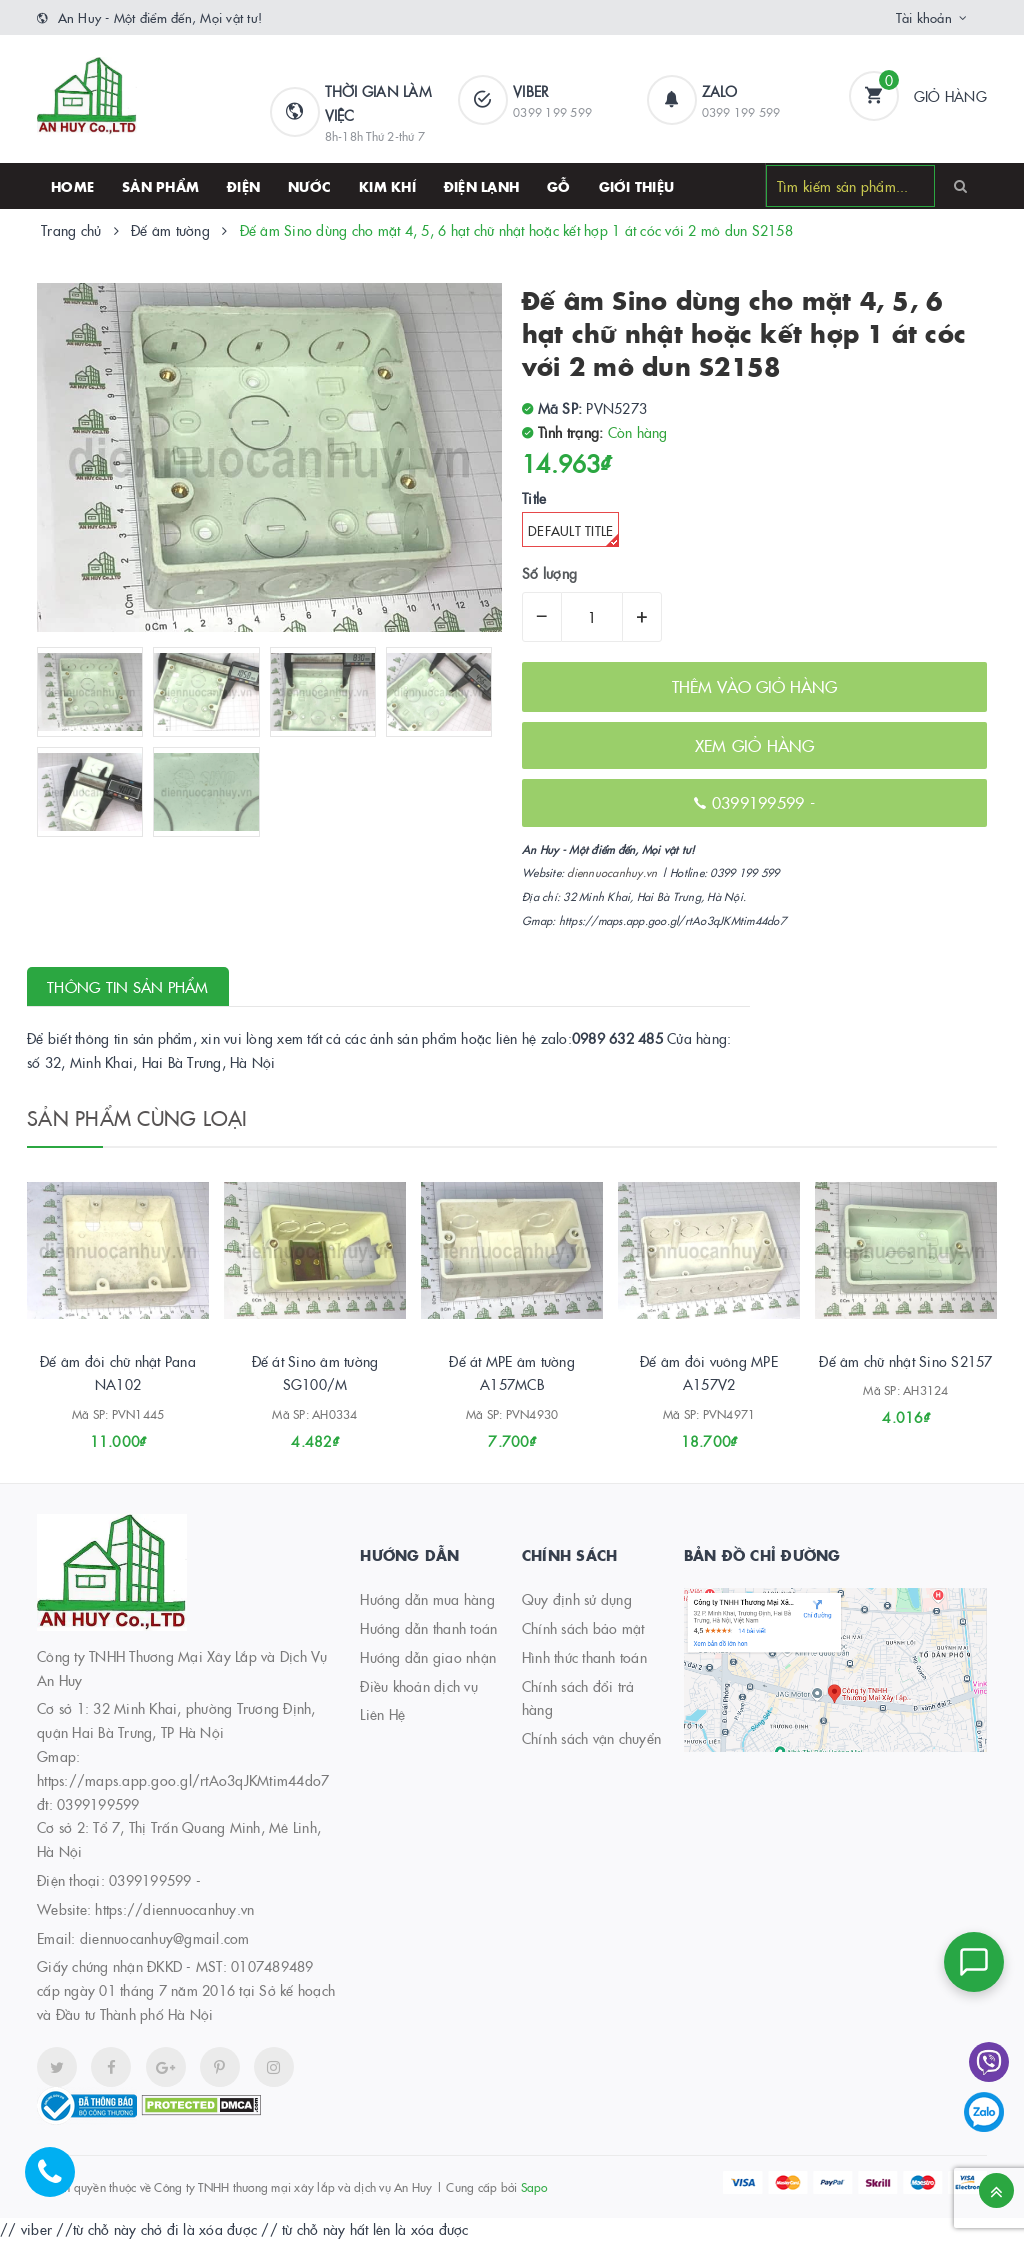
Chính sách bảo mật (583, 1628)
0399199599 (150, 1880)
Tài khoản (924, 17)
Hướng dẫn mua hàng (427, 1599)
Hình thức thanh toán (584, 1657)
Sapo (534, 2186)
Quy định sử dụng (577, 1599)
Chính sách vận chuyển (591, 1738)
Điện (243, 186)
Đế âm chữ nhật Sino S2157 (905, 1361)
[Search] (960, 185)
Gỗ (559, 186)
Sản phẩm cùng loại (137, 1117)
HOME (72, 186)
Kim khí (387, 186)
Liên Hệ (382, 1714)
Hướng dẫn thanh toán (428, 1628)
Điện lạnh (481, 186)
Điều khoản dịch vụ (419, 1686)
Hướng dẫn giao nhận (428, 1657)
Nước (309, 186)
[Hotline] (60, 2182)
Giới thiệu (637, 186)
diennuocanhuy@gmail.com (165, 1938)
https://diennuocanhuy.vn (174, 1909)
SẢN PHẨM (160, 186)
